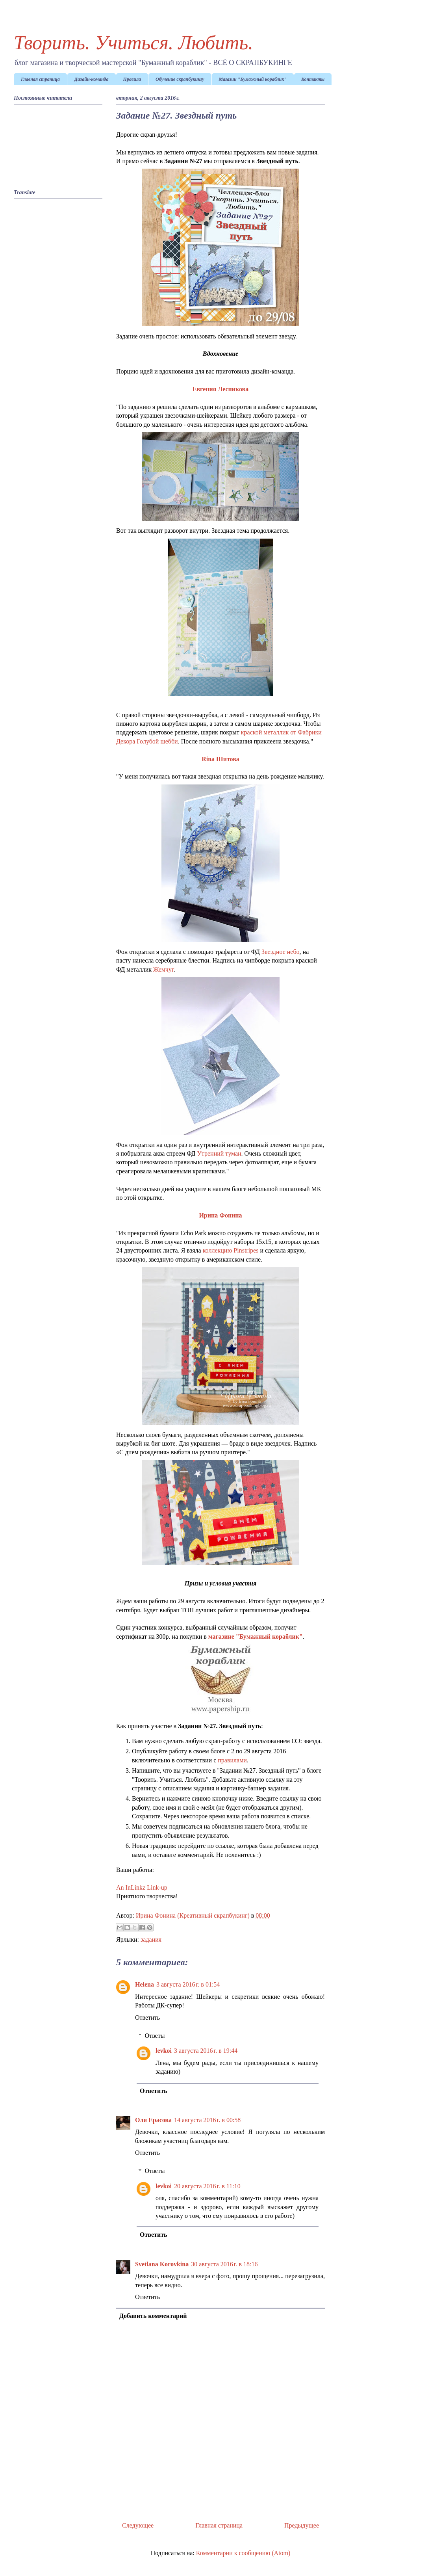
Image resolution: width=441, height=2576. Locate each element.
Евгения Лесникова (220, 389)
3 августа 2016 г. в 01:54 (188, 1984)
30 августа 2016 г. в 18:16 (224, 2264)
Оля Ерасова (153, 2120)
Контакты (312, 79)
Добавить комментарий (153, 2315)
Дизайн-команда (91, 79)
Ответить (147, 2017)
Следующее (138, 2525)
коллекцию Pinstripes (231, 1250)
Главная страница (40, 79)
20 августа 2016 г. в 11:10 (207, 2186)
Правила (132, 79)
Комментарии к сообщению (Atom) (243, 2553)
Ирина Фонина (220, 1215)
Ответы (155, 2035)
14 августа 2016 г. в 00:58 (207, 2120)
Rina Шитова (220, 759)
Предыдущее (301, 2525)
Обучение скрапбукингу (180, 79)
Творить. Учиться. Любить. (133, 43)
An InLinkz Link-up (141, 1887)
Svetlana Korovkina (162, 2264)
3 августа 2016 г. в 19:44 (205, 2050)
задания (151, 1939)
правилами (232, 1760)
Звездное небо (280, 951)
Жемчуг (163, 969)
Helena (144, 1984)
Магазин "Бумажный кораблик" (253, 79)
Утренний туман (219, 1153)
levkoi (164, 2050)
